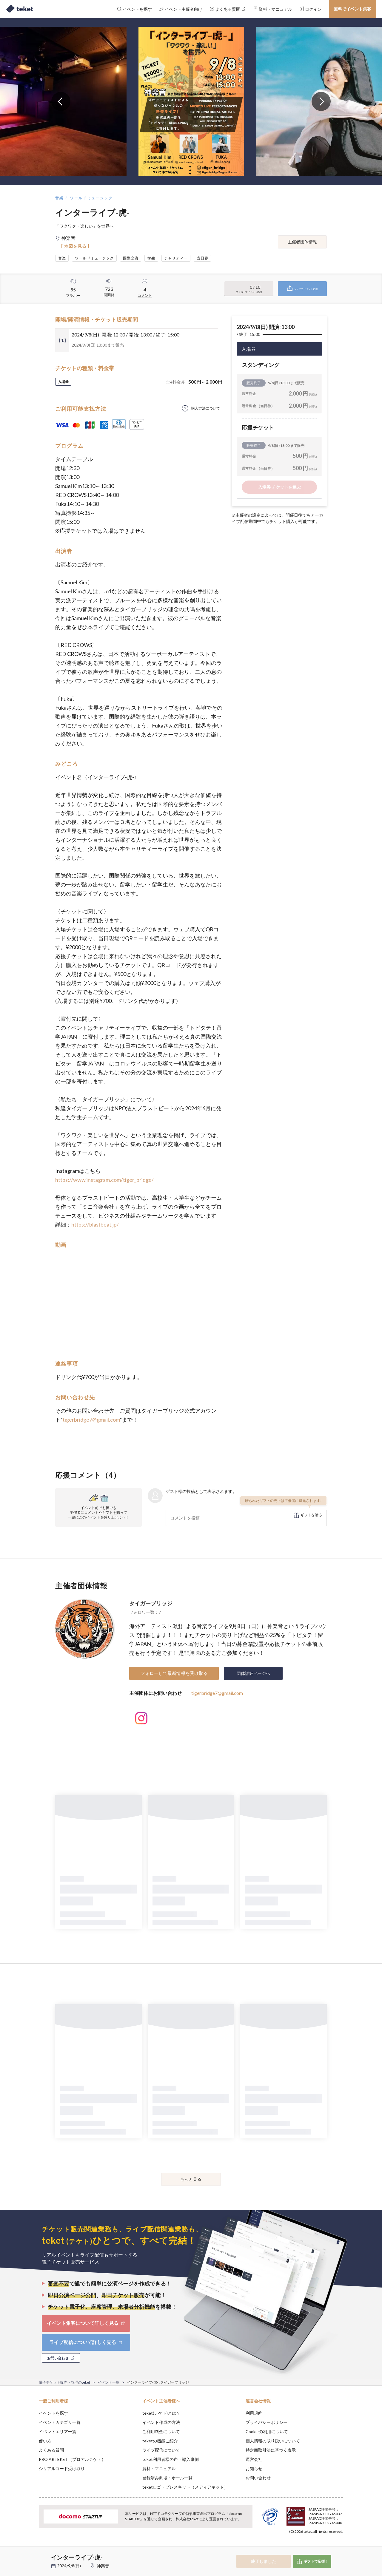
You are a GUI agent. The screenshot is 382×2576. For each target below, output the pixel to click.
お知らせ (254, 2468)
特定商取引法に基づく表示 (271, 2450)
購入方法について (205, 408)
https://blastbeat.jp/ (95, 1224)
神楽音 (103, 2565)
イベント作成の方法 (161, 2422)
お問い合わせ (258, 2477)
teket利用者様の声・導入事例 (170, 2459)
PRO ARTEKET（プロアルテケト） (72, 2459)
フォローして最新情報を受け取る (174, 1673)
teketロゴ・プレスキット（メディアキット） (185, 2486)
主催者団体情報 (302, 241)
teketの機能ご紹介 (160, 2440)
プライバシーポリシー (266, 2422)
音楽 (59, 198)
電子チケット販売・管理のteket (64, 2382)
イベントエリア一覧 (57, 2431)
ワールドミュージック (91, 198)
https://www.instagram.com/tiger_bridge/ (104, 1179)
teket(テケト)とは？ (161, 2413)
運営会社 (254, 2459)
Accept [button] (339, 2546)
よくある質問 (51, 2450)
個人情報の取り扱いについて (273, 2440)
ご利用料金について (161, 2431)
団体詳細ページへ (253, 1673)
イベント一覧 (108, 2382)
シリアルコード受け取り (62, 2468)
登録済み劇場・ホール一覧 (167, 2477)
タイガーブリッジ (150, 1603)
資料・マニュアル (159, 2468)
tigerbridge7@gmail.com (91, 1419)
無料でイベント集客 (352, 8)
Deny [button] (309, 2546)
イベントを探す (53, 2413)
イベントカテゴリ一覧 (60, 2422)
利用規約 (254, 2413)
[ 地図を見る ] (75, 245)
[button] (29, 2554)
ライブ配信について (161, 2450)
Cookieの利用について (267, 2431)
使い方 (45, 2440)
